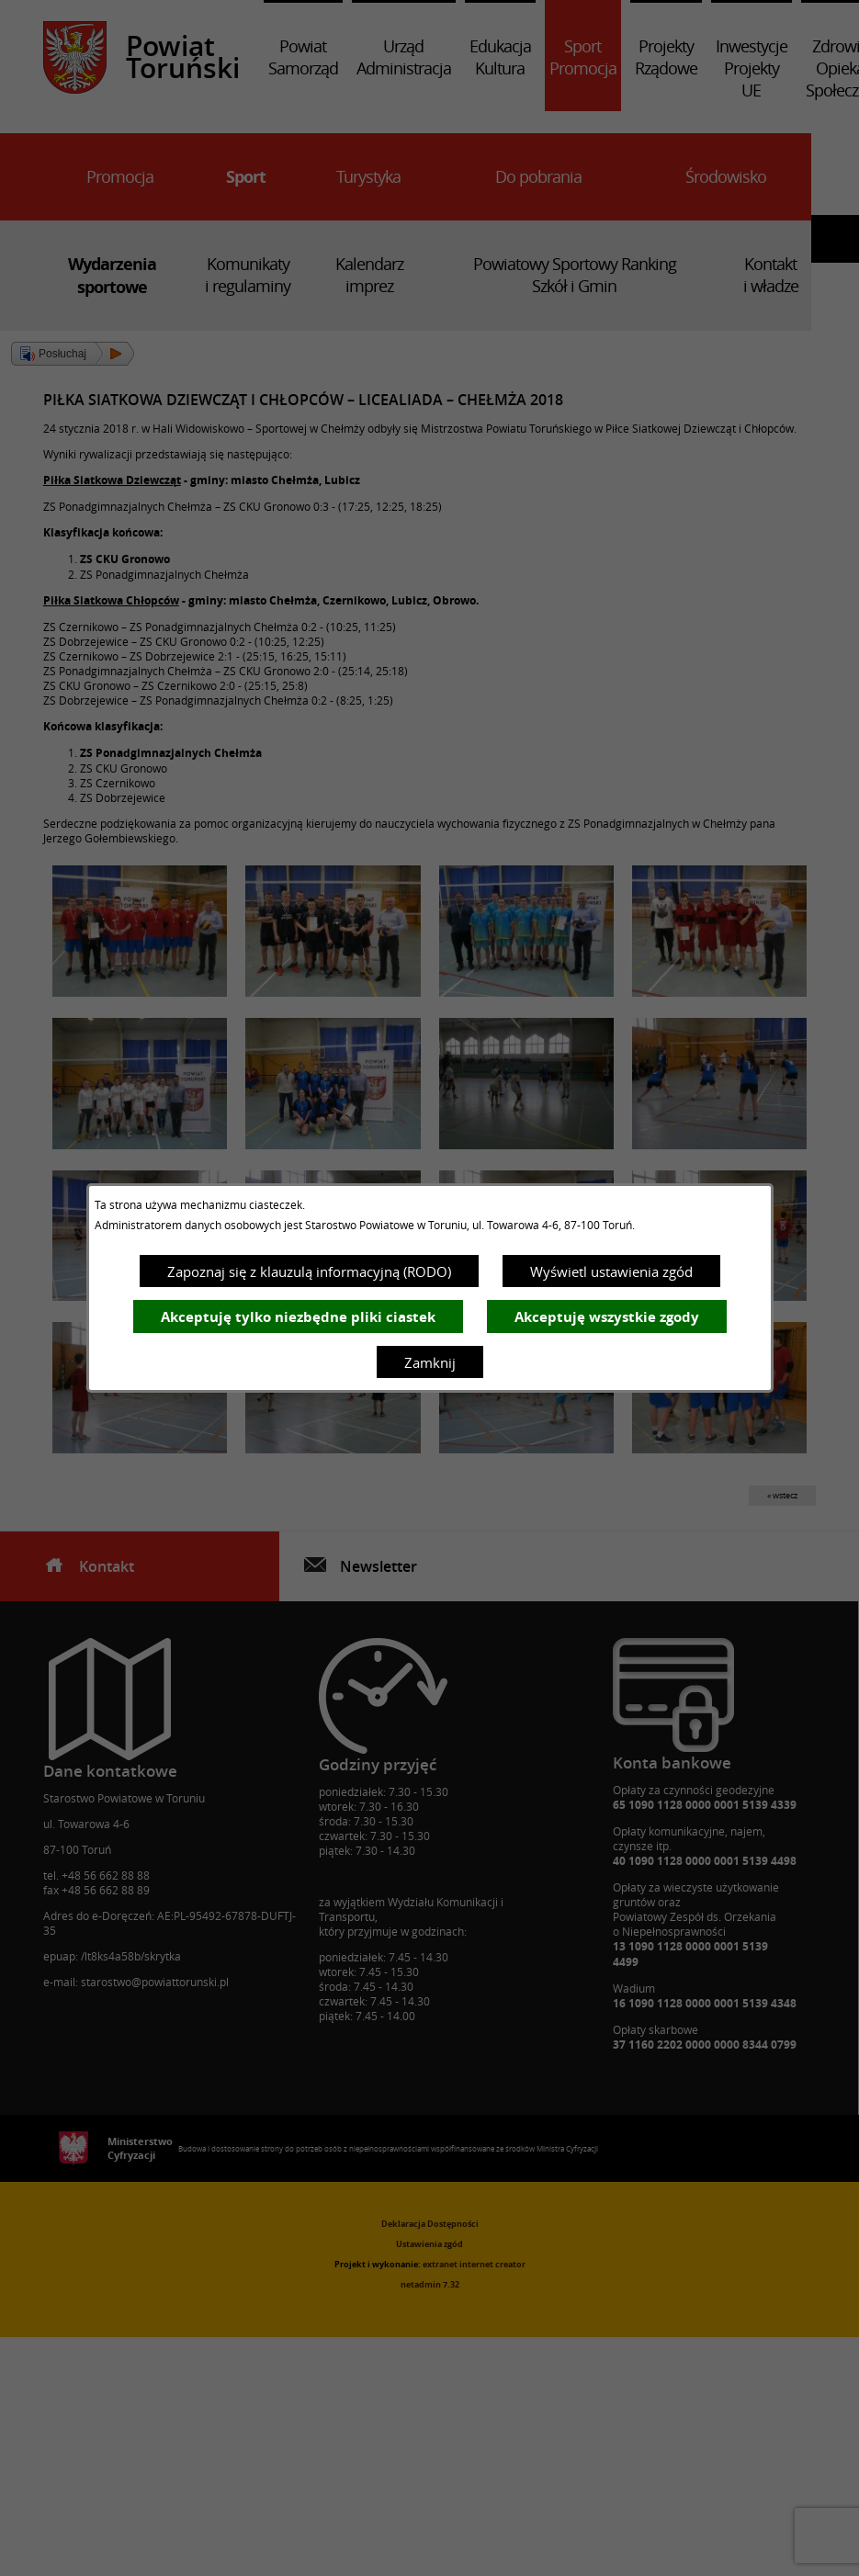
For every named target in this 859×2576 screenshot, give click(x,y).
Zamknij (430, 1362)
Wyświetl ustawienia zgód (611, 1271)
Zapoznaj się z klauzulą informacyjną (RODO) (309, 1271)
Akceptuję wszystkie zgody (606, 1317)
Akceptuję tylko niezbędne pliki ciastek (298, 1317)
